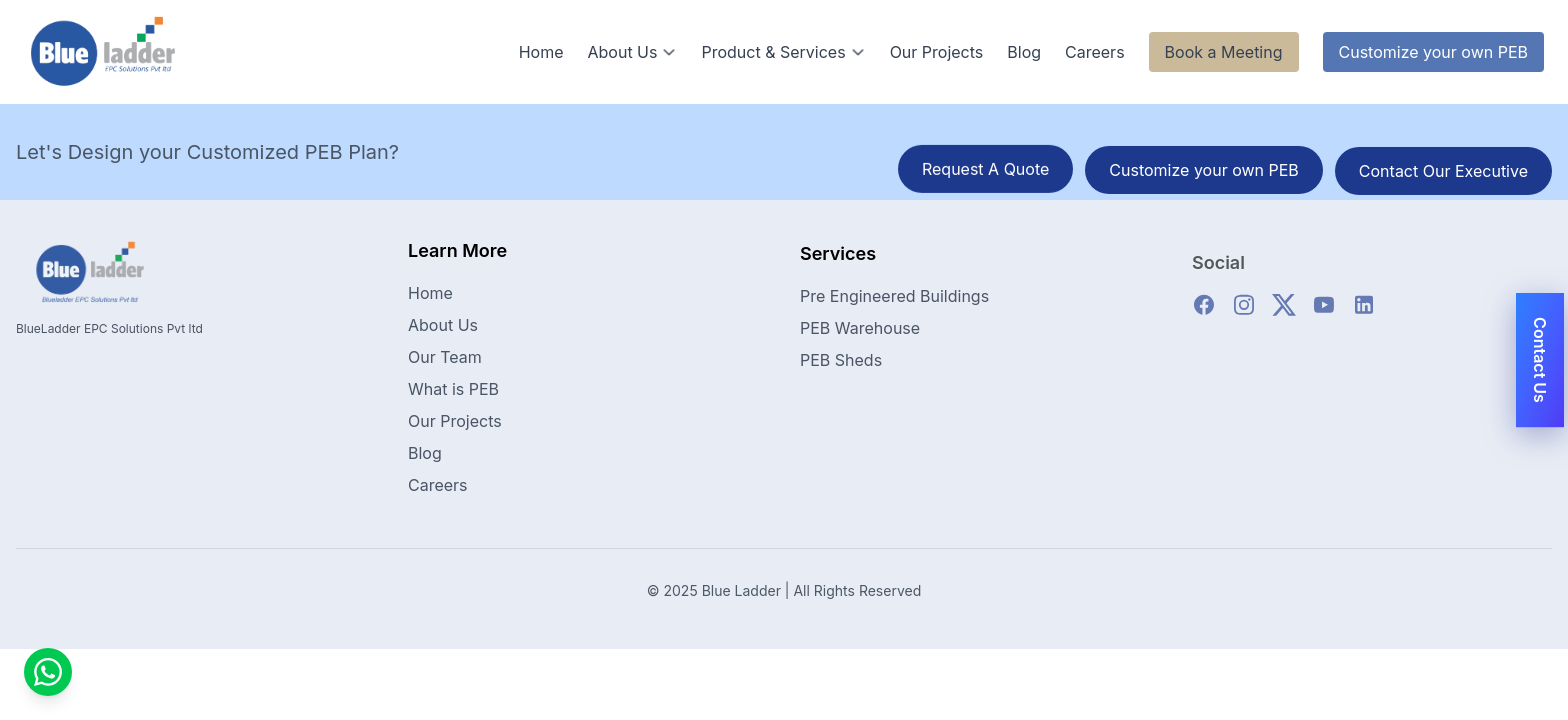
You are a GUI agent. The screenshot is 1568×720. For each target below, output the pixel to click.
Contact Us (1540, 360)
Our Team (445, 360)
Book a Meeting (1224, 52)
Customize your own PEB (1434, 52)
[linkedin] (1364, 314)
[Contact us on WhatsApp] (48, 672)
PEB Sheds (841, 369)
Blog (1024, 52)
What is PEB (453, 392)
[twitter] (1284, 314)
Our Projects (937, 52)
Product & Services (783, 52)
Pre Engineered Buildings (894, 305)
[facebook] (1204, 314)
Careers (1095, 52)
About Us (632, 52)
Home (541, 52)
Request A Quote (985, 170)
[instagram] (1244, 314)
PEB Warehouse (860, 337)
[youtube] (1324, 314)
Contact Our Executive (1443, 172)
